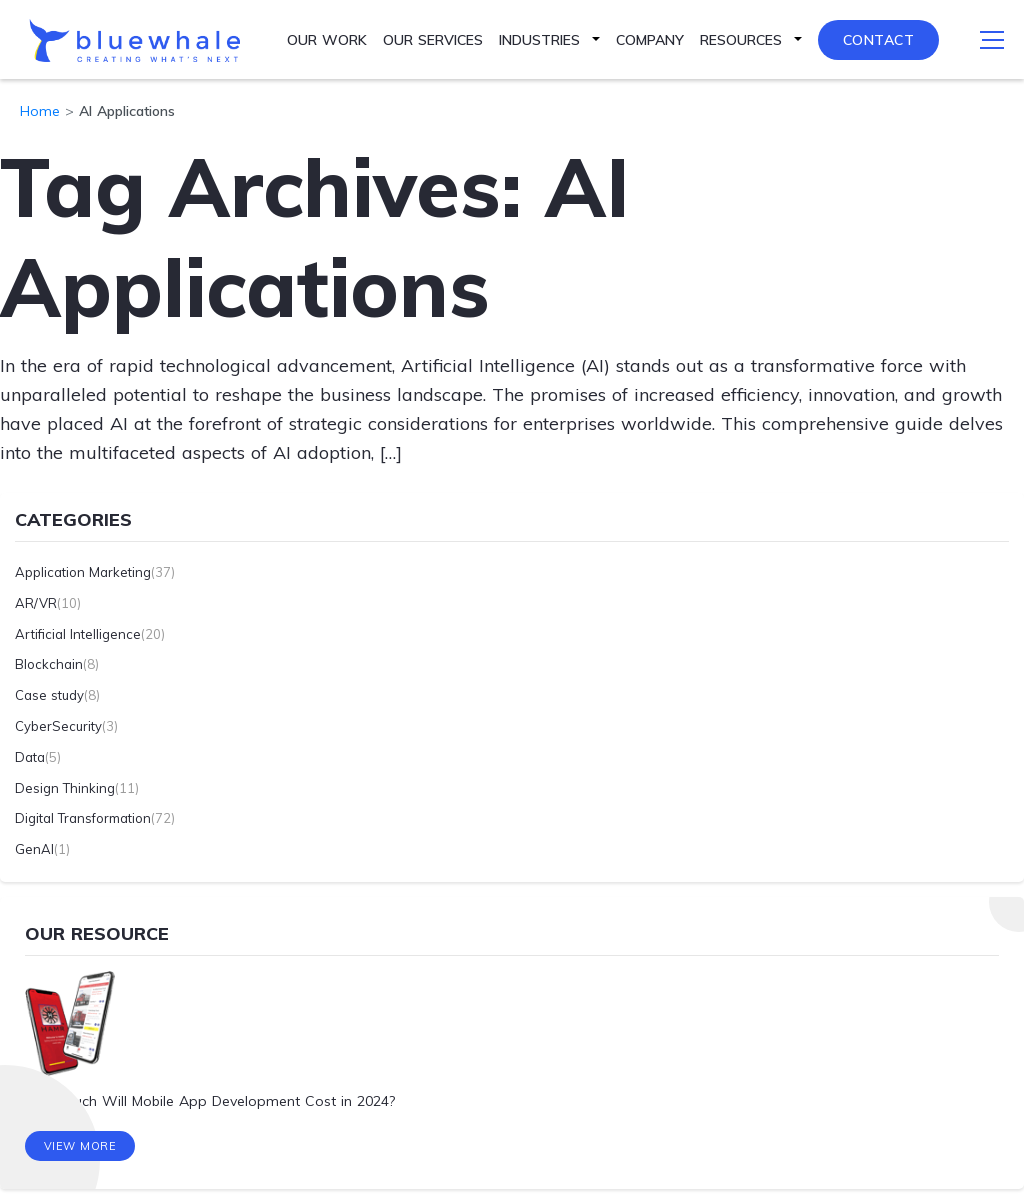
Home (40, 111)
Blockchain (49, 664)
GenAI (34, 849)
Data (30, 757)
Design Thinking (65, 788)
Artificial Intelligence (78, 634)
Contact (879, 40)
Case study (49, 695)
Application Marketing (83, 572)
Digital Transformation (83, 818)
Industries (539, 40)
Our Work (327, 40)
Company (650, 40)
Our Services (433, 40)
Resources (741, 40)
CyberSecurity (58, 726)
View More (80, 1147)
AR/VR (36, 603)
